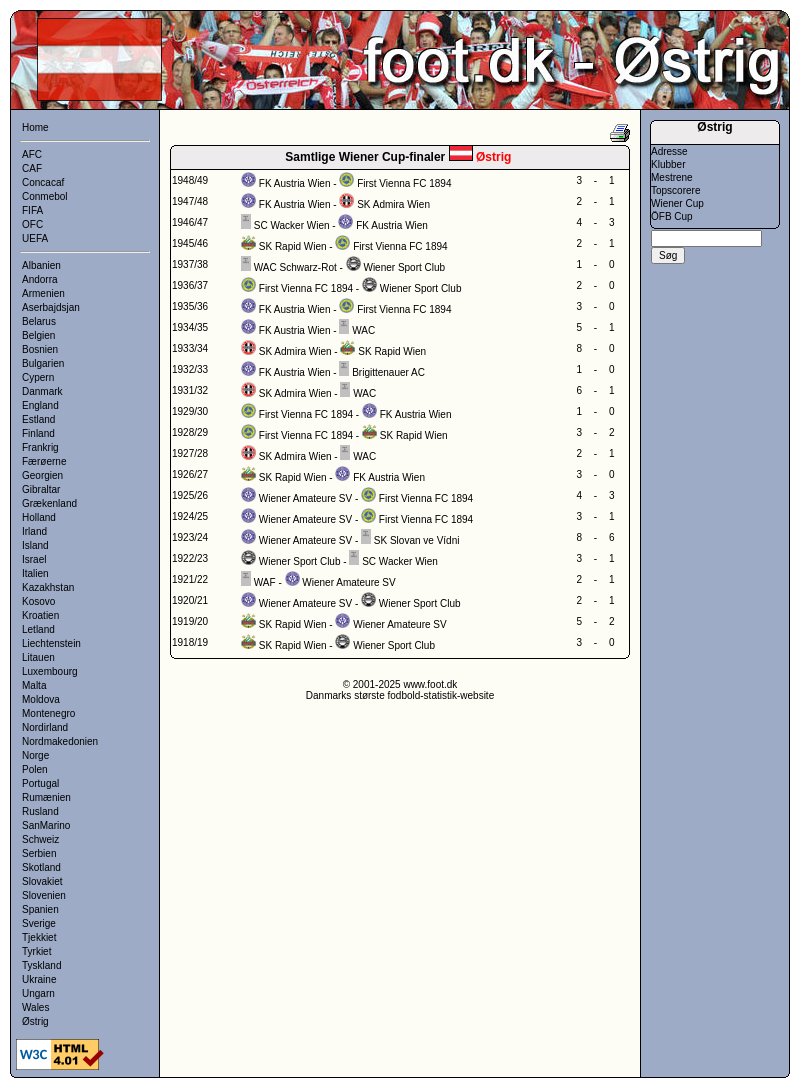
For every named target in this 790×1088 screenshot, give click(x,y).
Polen (35, 769)
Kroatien (40, 615)
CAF (32, 168)
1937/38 (190, 264)
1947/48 (190, 201)
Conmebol (45, 196)
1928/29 (190, 432)
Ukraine (39, 979)
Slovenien (44, 895)
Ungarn (38, 993)
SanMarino (46, 825)
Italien (35, 573)
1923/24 (190, 537)
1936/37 (190, 285)
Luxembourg (50, 671)
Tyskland (41, 965)
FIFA (32, 210)
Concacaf (43, 182)
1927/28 (190, 453)
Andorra (40, 279)
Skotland (41, 867)
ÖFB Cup (672, 216)
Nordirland (45, 727)
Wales (35, 1007)
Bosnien (40, 349)
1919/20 (190, 621)
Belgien (38, 335)
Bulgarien (43, 363)
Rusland (40, 811)
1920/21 (190, 600)
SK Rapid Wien (293, 246)
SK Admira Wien (393, 204)
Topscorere (675, 190)
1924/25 (190, 516)
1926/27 (190, 474)
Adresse (669, 151)
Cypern (38, 377)
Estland (38, 419)
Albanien (41, 265)
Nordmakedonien (60, 741)
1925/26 (190, 495)
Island (35, 545)
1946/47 (190, 222)
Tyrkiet (36, 951)
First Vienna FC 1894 (404, 183)
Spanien (40, 909)
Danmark (42, 391)
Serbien (39, 853)
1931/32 (190, 390)
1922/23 (190, 558)
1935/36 (190, 306)
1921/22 (190, 579)
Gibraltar (41, 489)
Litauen (38, 657)
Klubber (668, 164)
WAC (363, 330)
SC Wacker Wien (292, 225)
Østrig (35, 1021)
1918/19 (190, 642)
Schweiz (40, 839)
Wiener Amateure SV (305, 498)
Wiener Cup (677, 203)
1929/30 (190, 411)
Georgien (42, 475)
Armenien (43, 293)
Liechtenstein (51, 643)
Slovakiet (42, 881)
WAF (265, 582)
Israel (34, 559)
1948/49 (190, 180)
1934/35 (190, 327)
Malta (34, 685)
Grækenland (49, 503)
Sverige (39, 923)
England (40, 405)
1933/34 (190, 348)
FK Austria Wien (295, 183)
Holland (39, 517)
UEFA (35, 238)
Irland (34, 531)
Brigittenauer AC (388, 372)
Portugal (40, 783)
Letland (38, 629)
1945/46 (190, 243)
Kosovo (38, 601)
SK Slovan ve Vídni (417, 540)
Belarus (39, 321)
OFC (32, 224)
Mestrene (672, 177)
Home (35, 127)
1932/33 (190, 369)
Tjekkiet (39, 937)
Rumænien (46, 797)
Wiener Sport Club (404, 267)
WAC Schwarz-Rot (295, 267)
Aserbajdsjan (51, 307)
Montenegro (48, 713)
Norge (35, 755)
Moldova (41, 699)
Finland (38, 433)
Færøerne (44, 461)
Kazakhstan (48, 587)
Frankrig (40, 447)
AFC (32, 154)
